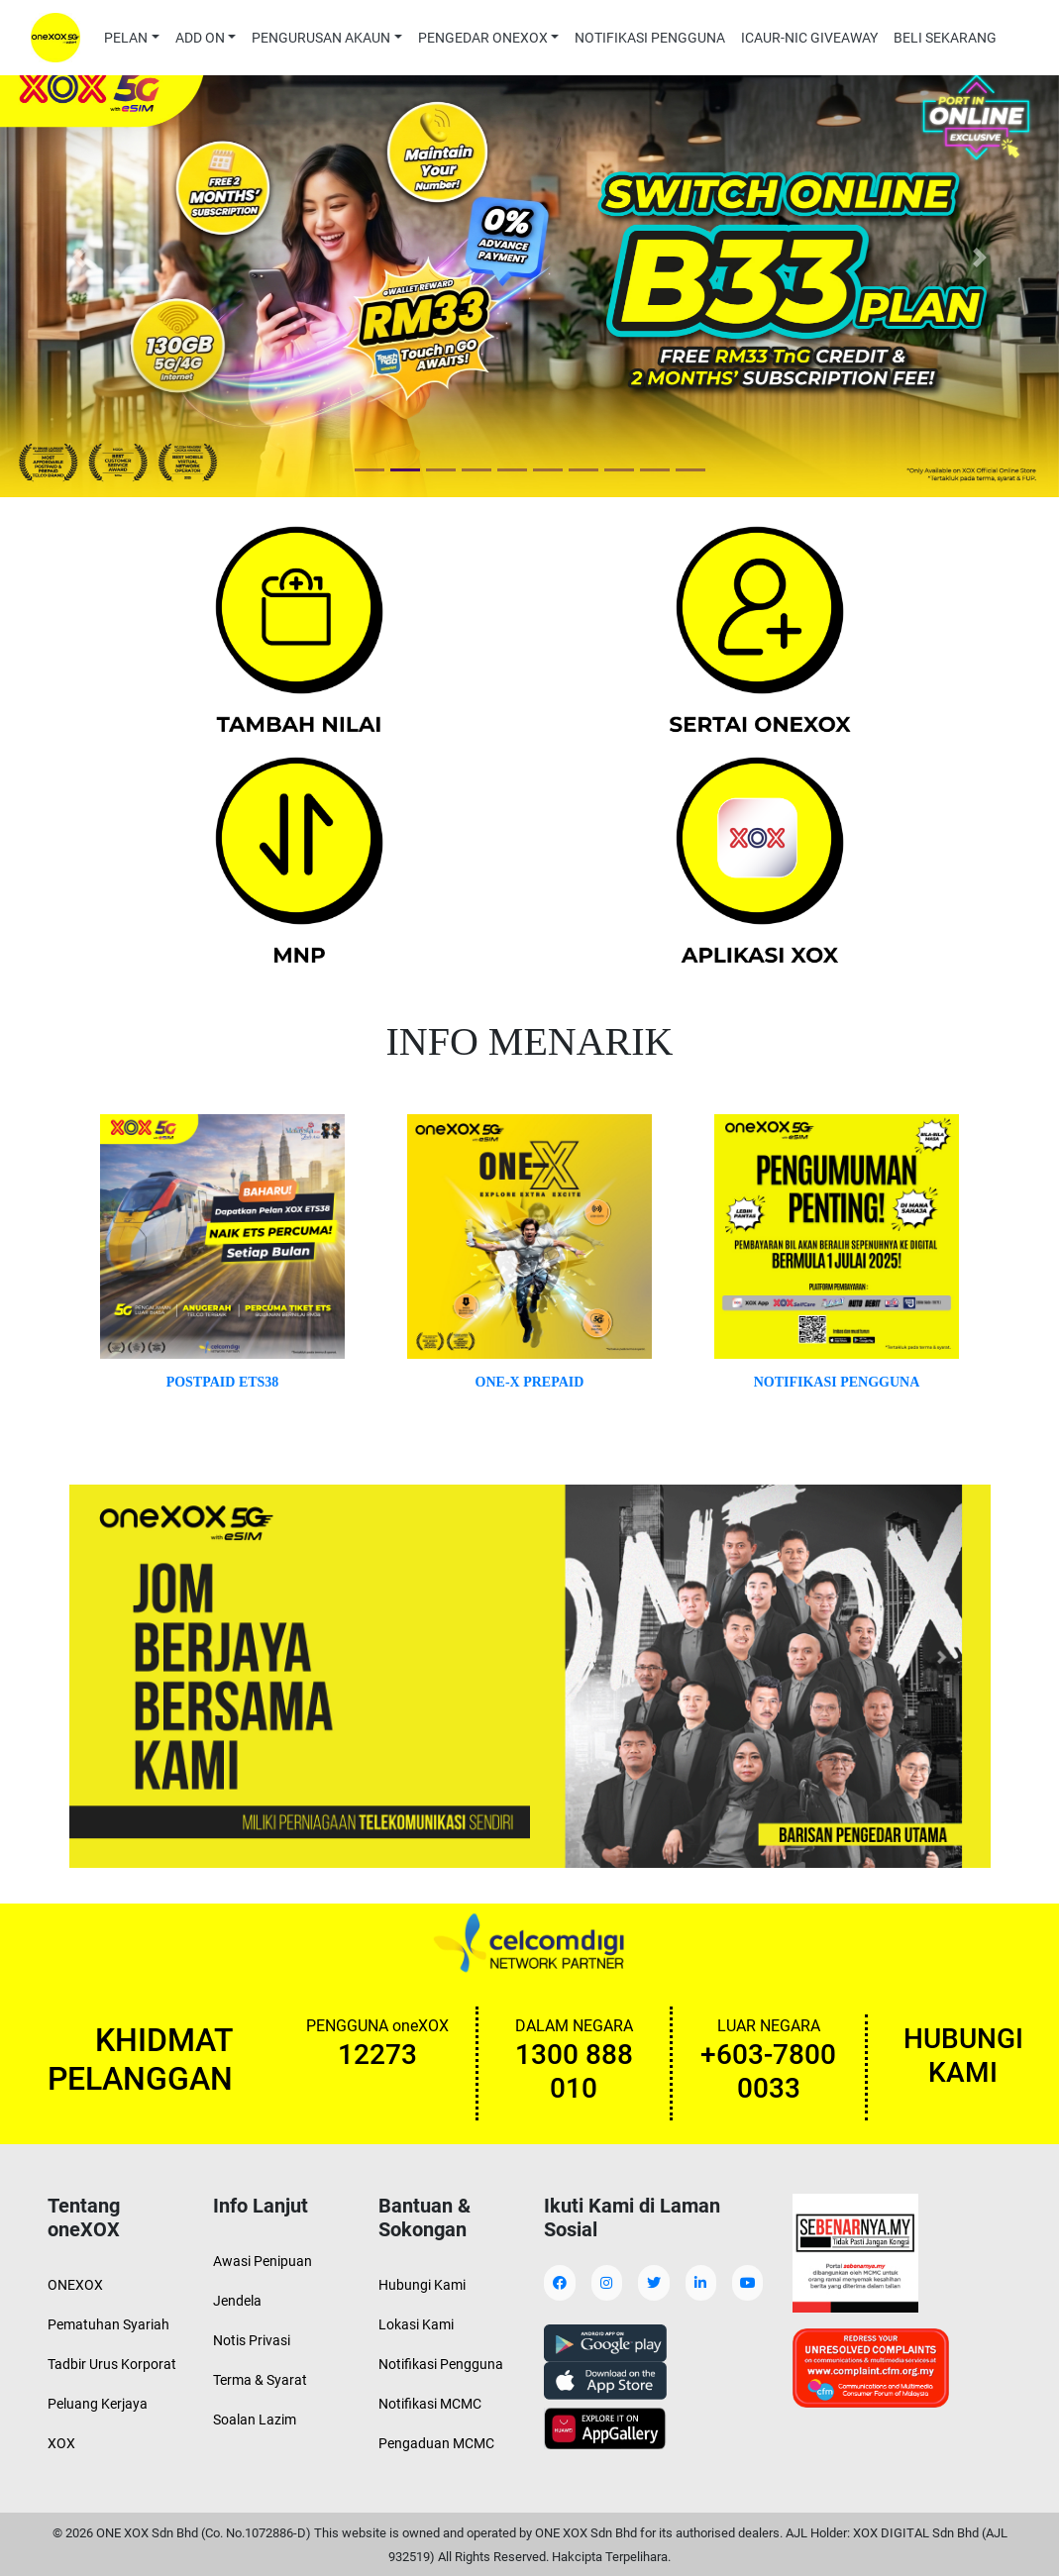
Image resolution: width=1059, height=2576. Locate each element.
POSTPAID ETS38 (222, 1382)
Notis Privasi (251, 2340)
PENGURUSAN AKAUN (321, 38)
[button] (79, 257)
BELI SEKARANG (945, 38)
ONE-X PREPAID (530, 1382)
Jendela (237, 2301)
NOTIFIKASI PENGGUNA (650, 38)
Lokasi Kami (416, 2324)
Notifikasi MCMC (429, 2404)
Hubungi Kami (422, 2285)
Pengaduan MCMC (436, 2443)
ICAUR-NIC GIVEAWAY (809, 38)
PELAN (126, 38)
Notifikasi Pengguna (440, 2364)
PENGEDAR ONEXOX (483, 38)
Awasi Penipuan (262, 2261)
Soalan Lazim (254, 2419)
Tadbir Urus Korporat (112, 2364)
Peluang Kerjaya (98, 2404)
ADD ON (200, 38)
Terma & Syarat (260, 2380)
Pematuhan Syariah (108, 2324)
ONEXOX (75, 2285)
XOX (61, 2443)
